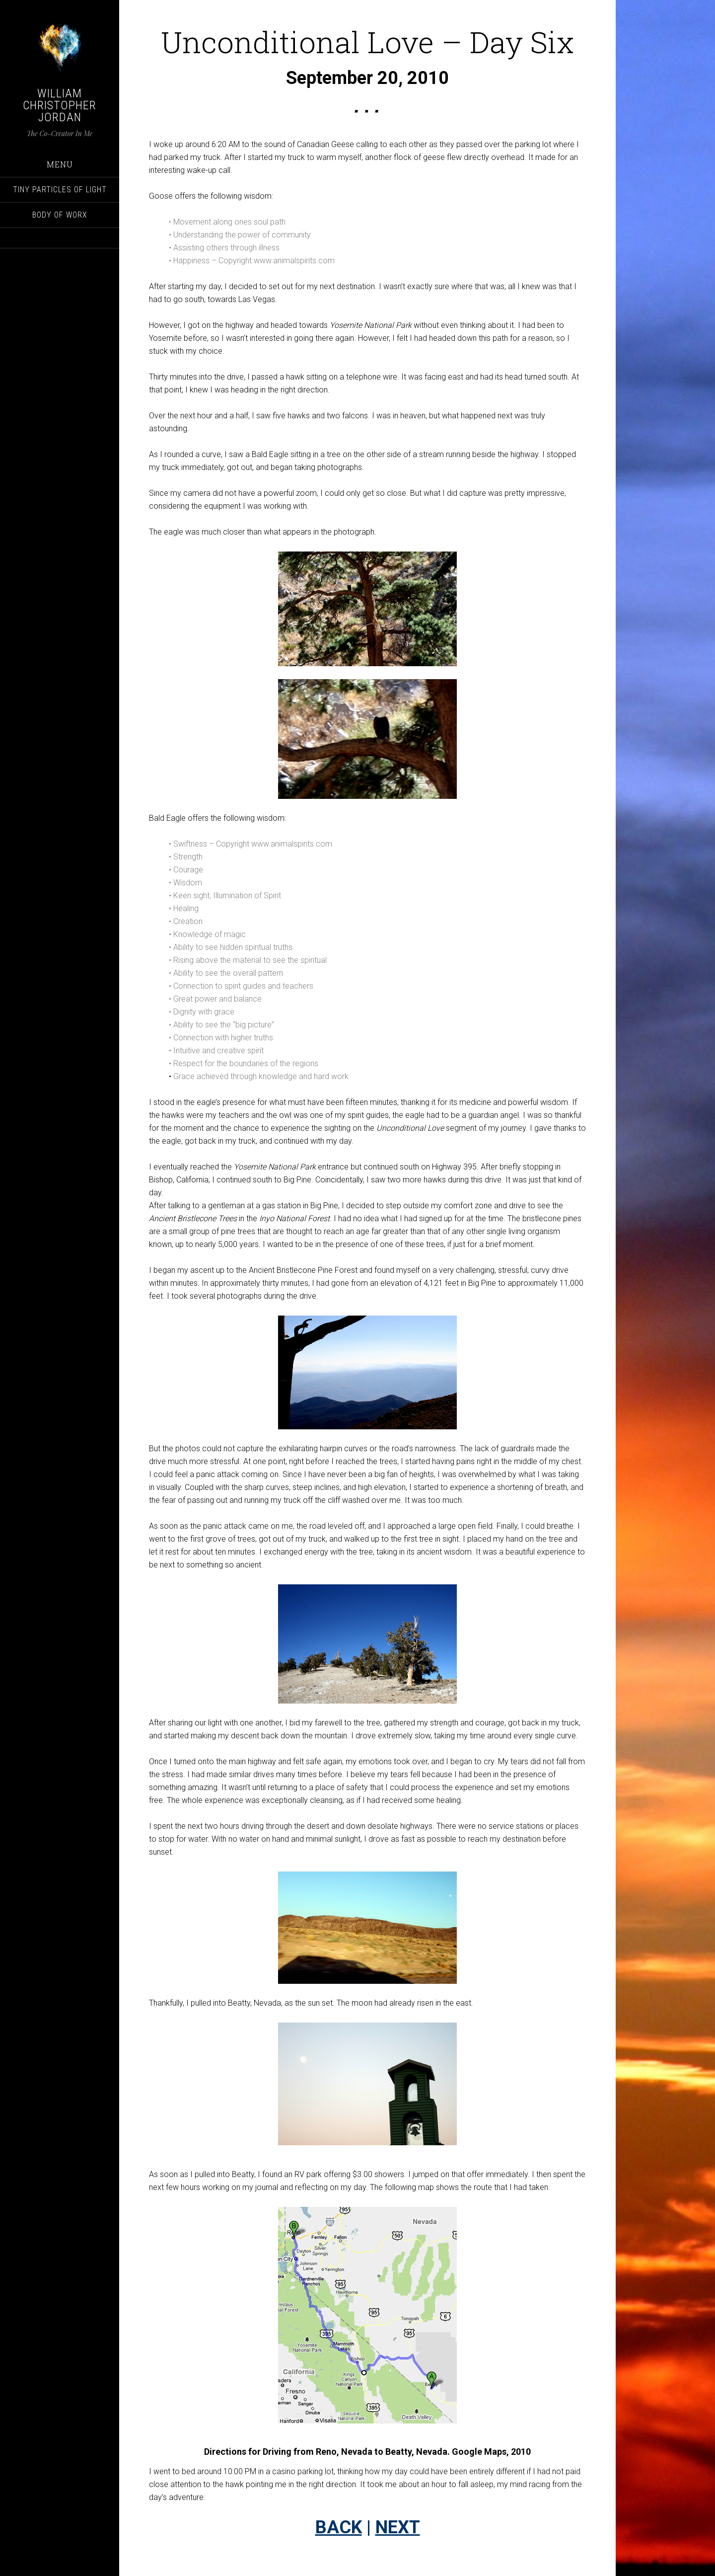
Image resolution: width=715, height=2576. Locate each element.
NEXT (397, 2527)
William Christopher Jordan (59, 105)
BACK (338, 2527)
